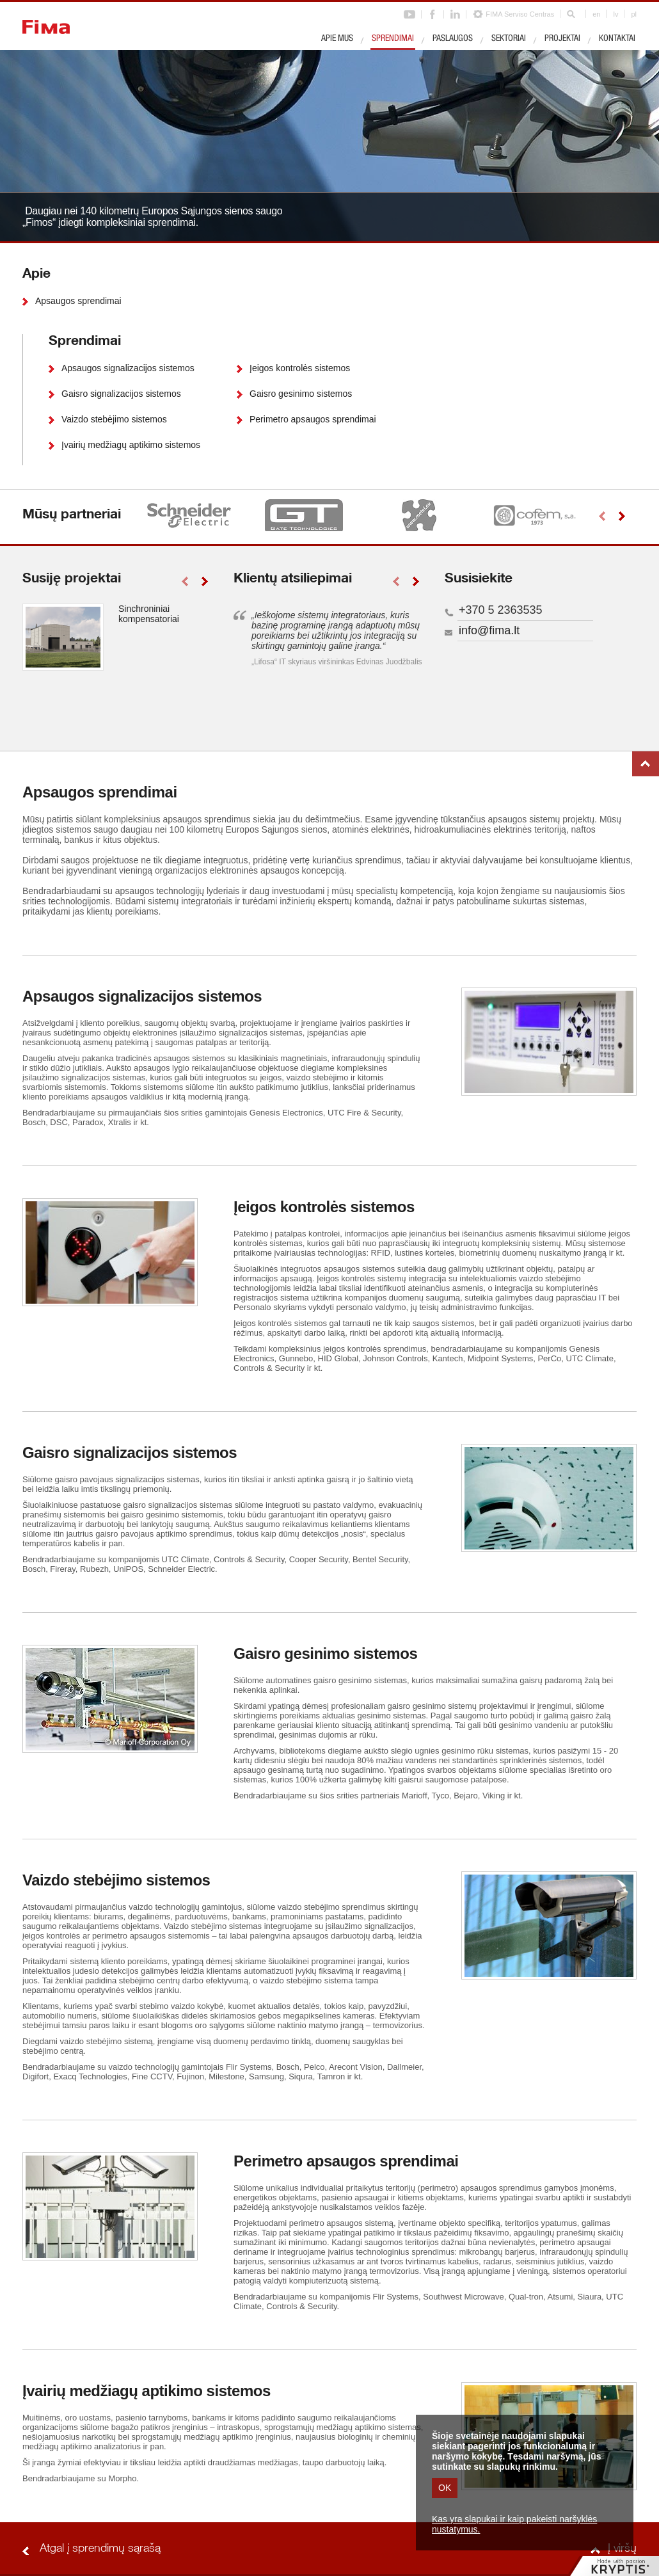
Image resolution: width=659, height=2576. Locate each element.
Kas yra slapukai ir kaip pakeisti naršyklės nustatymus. (514, 2524)
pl (634, 14)
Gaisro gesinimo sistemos (301, 393)
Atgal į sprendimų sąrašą (100, 2549)
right (621, 516)
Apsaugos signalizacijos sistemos (128, 368)
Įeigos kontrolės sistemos (300, 368)
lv (615, 14)
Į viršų (645, 763)
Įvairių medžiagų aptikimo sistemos (130, 445)
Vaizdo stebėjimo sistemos (114, 419)
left (602, 516)
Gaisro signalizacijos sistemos (121, 393)
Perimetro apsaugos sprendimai (313, 419)
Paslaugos (453, 39)
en (596, 14)
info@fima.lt (489, 630)
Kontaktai (617, 39)
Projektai (562, 39)
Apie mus (337, 39)
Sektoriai (508, 39)
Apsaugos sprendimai (78, 301)
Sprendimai (393, 39)
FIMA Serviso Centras (520, 14)
